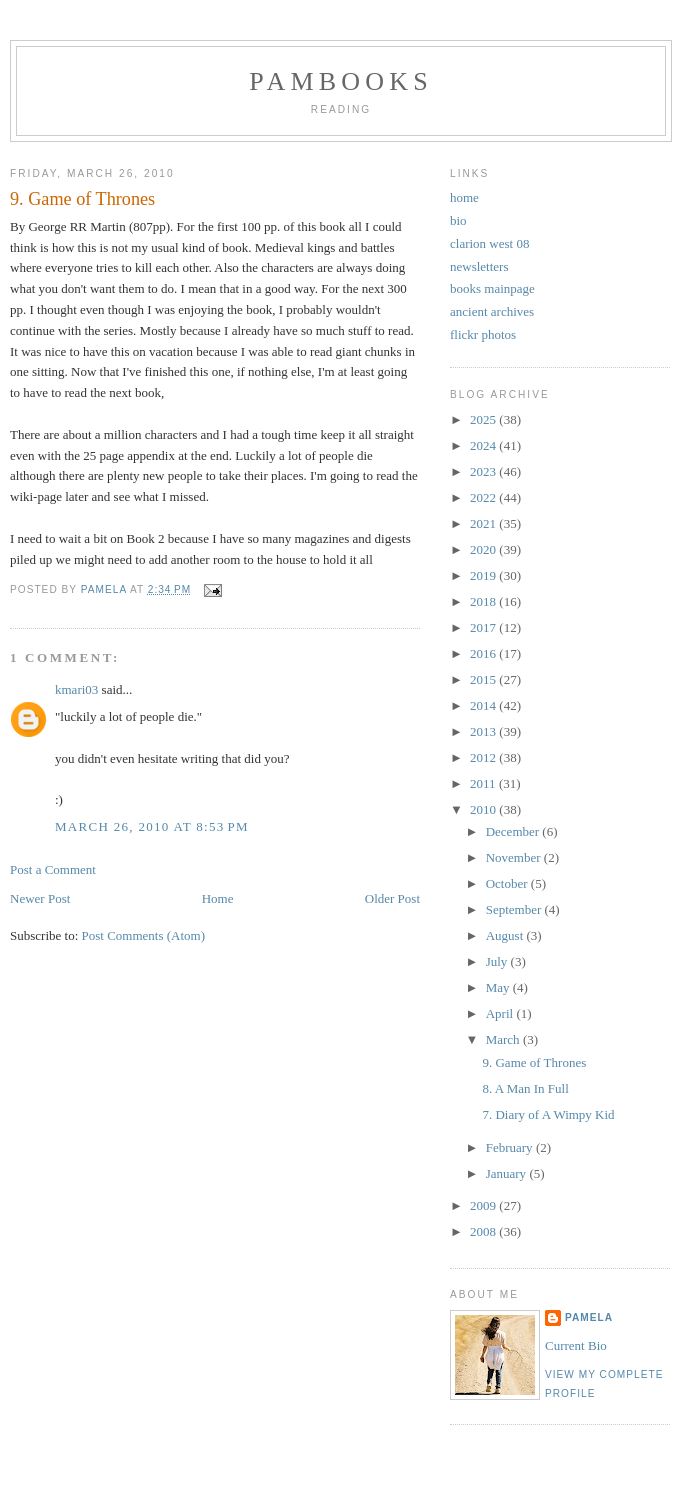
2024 (484, 445)
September (515, 909)
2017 (484, 627)
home (464, 197)
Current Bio (576, 1345)
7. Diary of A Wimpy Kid (548, 1114)
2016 (484, 653)
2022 (484, 497)
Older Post (392, 898)
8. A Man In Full (525, 1088)
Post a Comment (53, 869)
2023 (484, 471)
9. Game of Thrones (534, 1062)
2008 (484, 1231)
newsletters (479, 266)
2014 (484, 705)
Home (218, 898)
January (508, 1173)
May (499, 987)
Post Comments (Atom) (144, 935)
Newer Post (40, 898)
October (508, 883)
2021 (484, 523)
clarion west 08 (489, 243)
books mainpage (492, 288)
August (506, 935)
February (511, 1147)
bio (458, 220)
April (501, 1013)
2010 (484, 809)
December (514, 831)
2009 (484, 1205)
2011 (484, 783)
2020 (484, 549)
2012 (484, 757)
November (515, 857)
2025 (484, 419)
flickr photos (483, 334)
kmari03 (76, 689)
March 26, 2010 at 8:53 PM (152, 826)
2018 (484, 601)
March (504, 1039)
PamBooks (341, 81)
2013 (484, 731)
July (498, 961)
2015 (484, 679)
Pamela (589, 1317)
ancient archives (492, 311)
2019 (484, 575)
